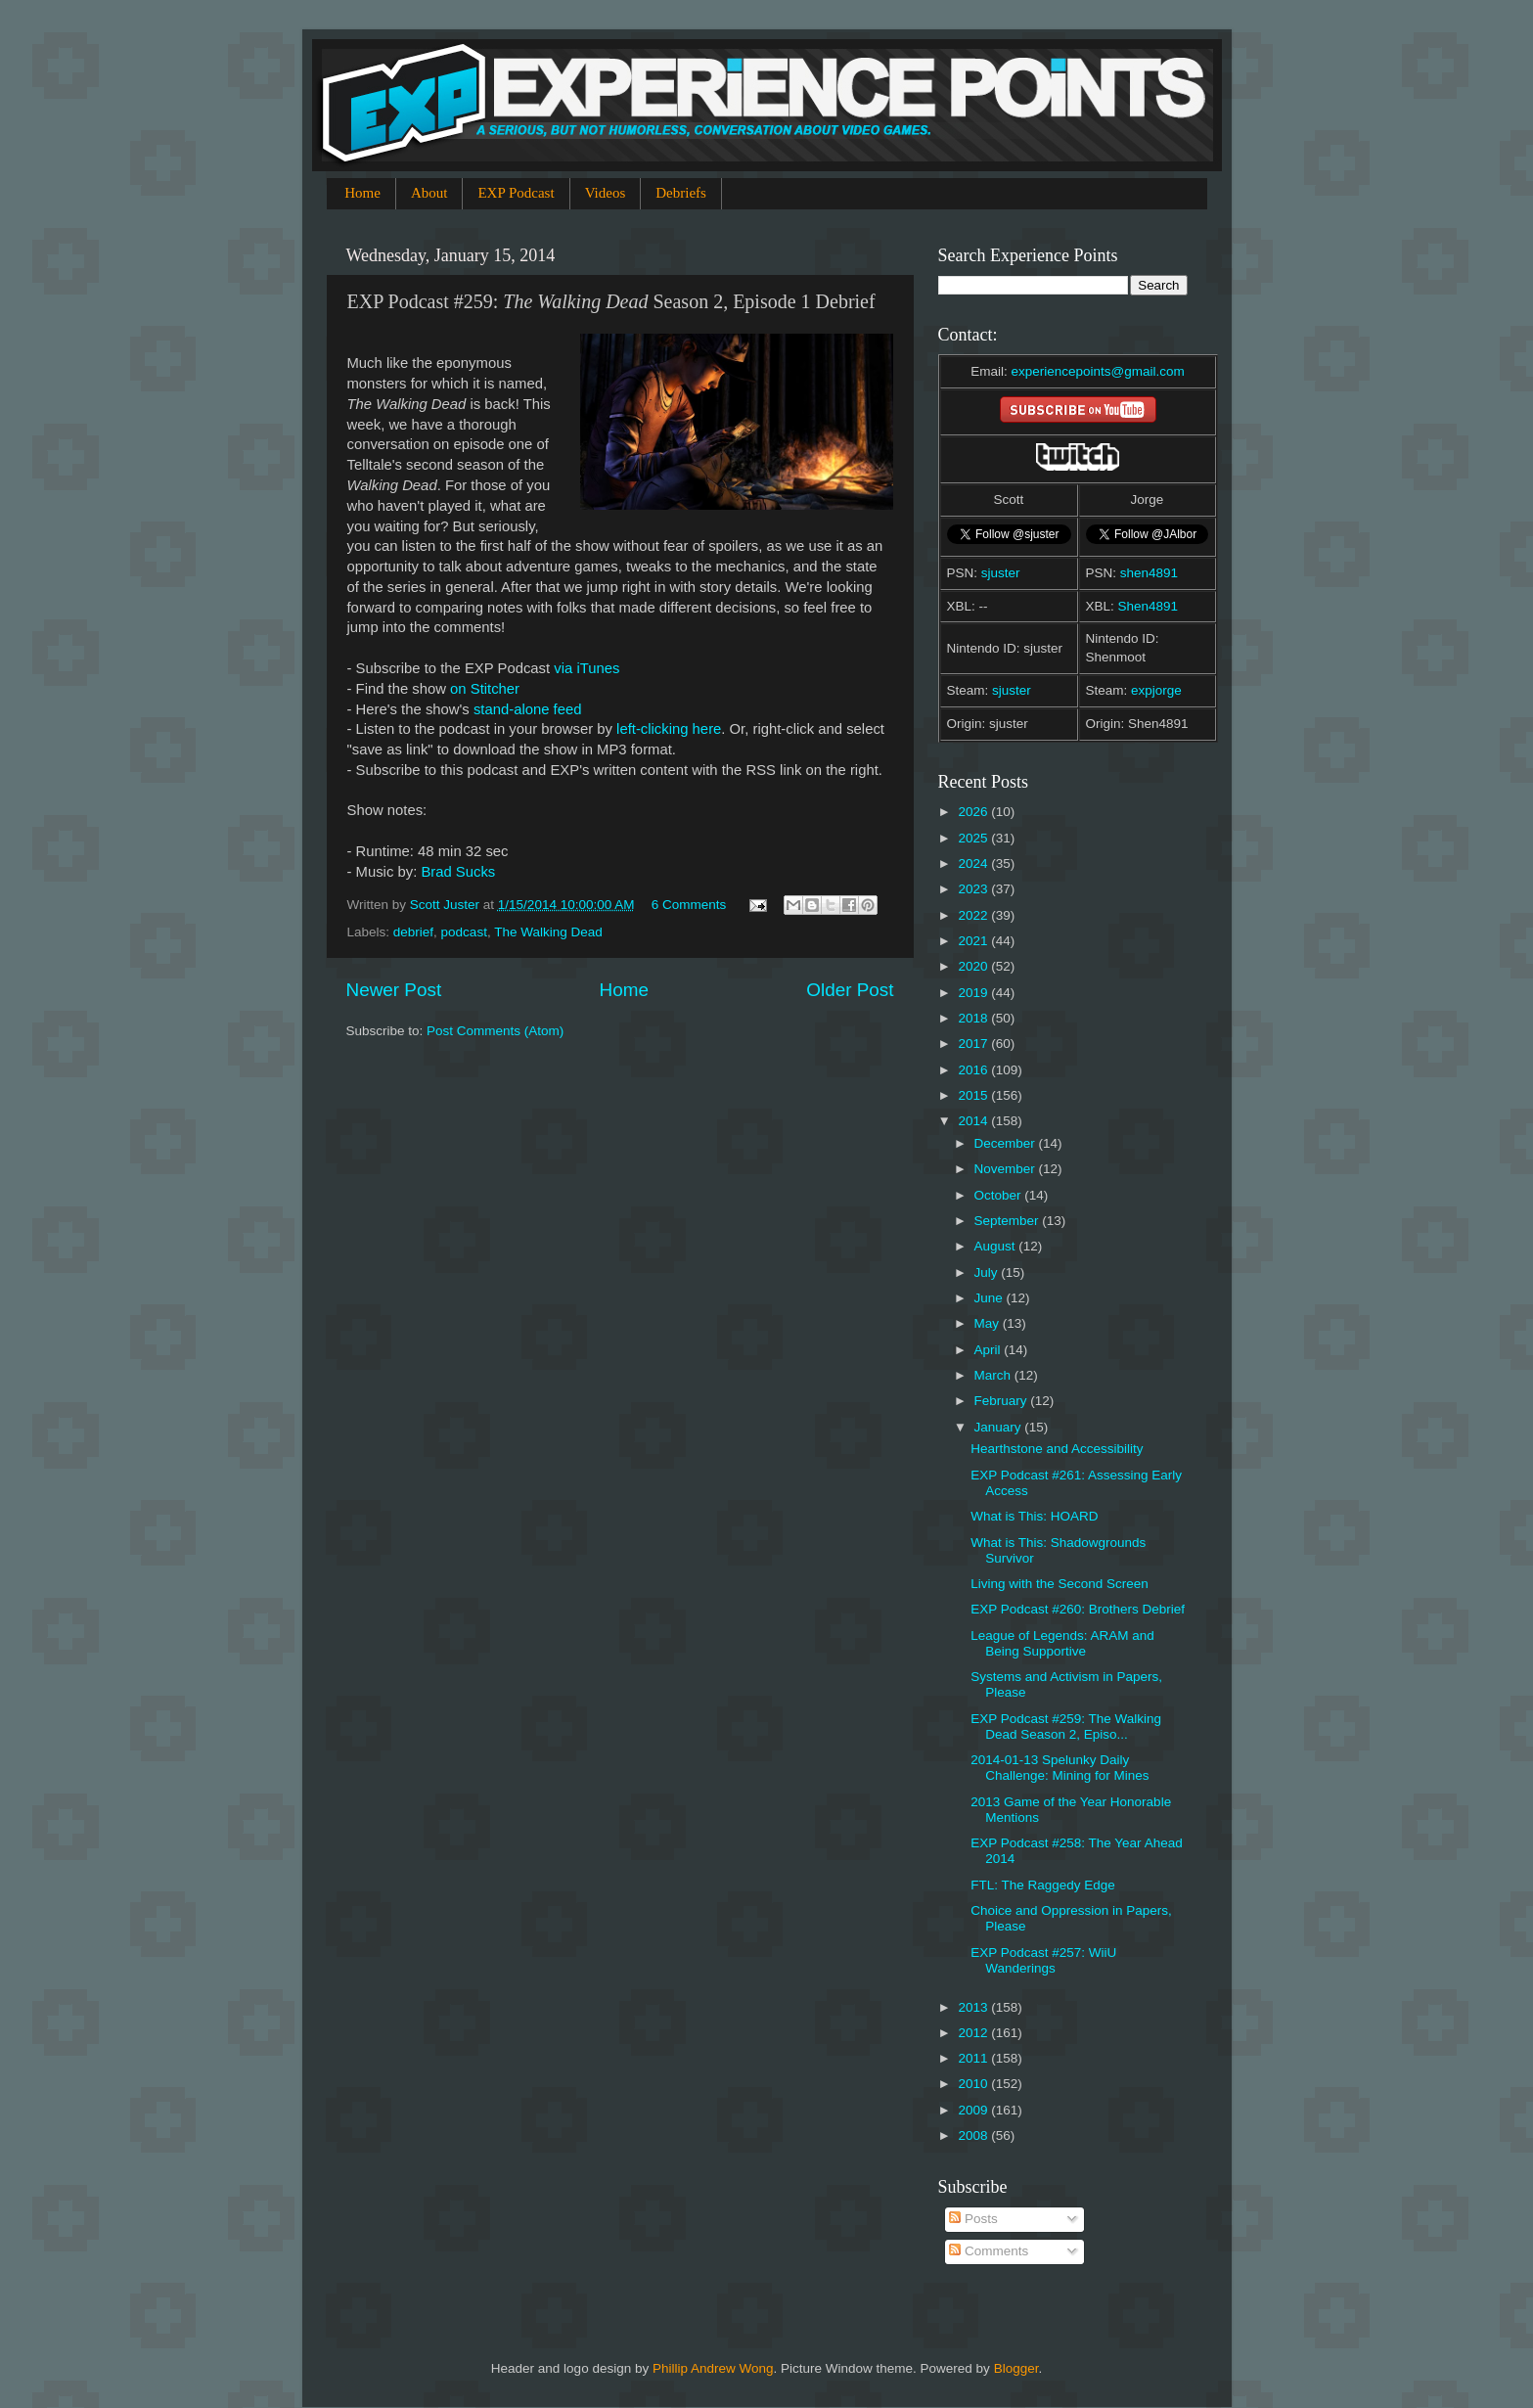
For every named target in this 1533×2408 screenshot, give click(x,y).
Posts (973, 2218)
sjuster (1000, 573)
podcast (464, 932)
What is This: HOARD (1034, 1516)
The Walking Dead (548, 932)
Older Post (849, 989)
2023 (974, 889)
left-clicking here (668, 729)
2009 (974, 2110)
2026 (974, 811)
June (990, 1298)
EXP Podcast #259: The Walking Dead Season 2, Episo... (1065, 1726)
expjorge (1156, 690)
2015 (974, 1095)
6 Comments (689, 904)
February (1002, 1400)
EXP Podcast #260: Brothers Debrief (1077, 1609)
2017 (974, 1043)
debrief (413, 932)
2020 (974, 966)
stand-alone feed (527, 709)
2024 (974, 863)
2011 (974, 2058)
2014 (974, 1120)
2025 (974, 838)
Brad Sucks (458, 872)
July (988, 1272)
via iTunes (586, 668)
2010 (974, 2083)
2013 (974, 2007)
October (999, 1195)
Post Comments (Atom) (495, 1030)
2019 (974, 992)
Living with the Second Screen (1059, 1583)
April (989, 1349)
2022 (974, 915)
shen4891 (1149, 573)
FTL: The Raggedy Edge (1042, 1885)
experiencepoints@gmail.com (1097, 371)
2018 (974, 1018)
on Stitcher (484, 689)
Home (362, 193)
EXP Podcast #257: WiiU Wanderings (1043, 1960)
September (1008, 1220)
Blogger (1016, 2368)
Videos (605, 193)
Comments (988, 2251)
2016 (974, 1070)
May (988, 1323)
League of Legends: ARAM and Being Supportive (1062, 1643)
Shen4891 (1148, 606)
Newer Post (394, 989)
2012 (974, 2032)
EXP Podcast (515, 193)
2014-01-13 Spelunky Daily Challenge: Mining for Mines (1059, 1767)
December (1006, 1143)
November (1006, 1168)
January (999, 1427)
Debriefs (680, 193)
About (429, 193)
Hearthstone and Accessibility (1056, 1448)
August (996, 1246)
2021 (974, 940)
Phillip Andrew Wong (713, 2368)
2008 (974, 2135)
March (994, 1375)
